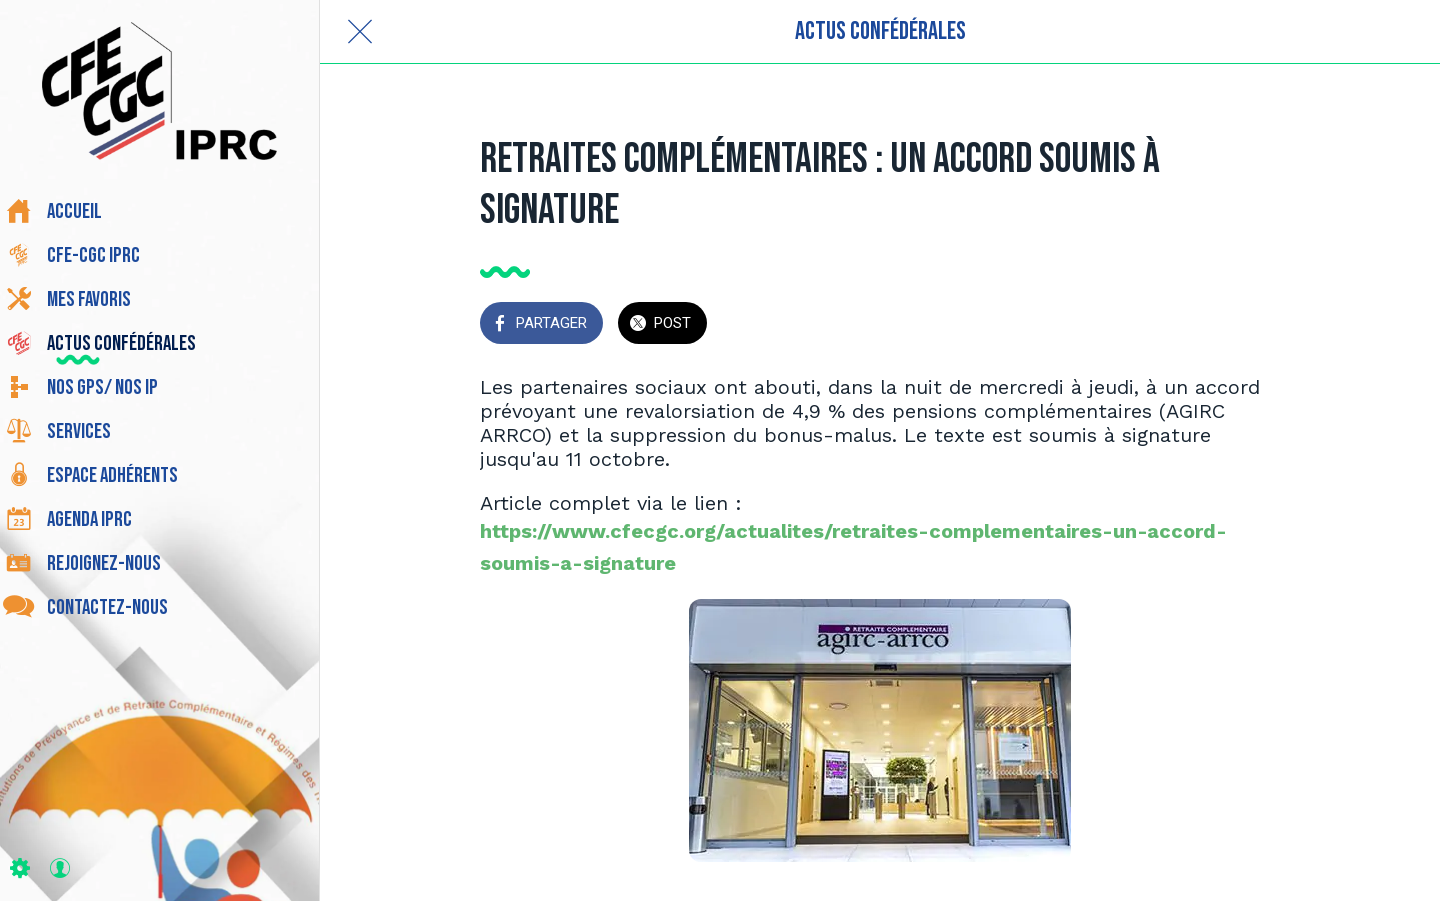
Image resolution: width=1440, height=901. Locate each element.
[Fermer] (360, 32)
